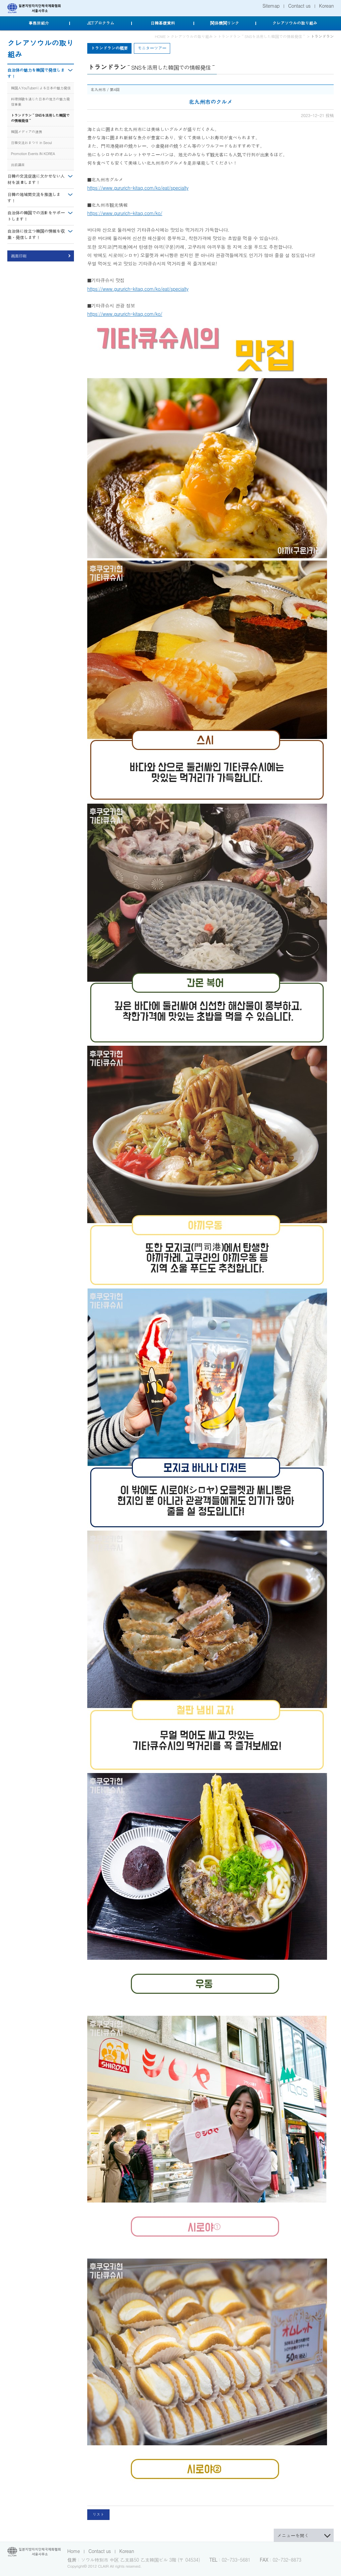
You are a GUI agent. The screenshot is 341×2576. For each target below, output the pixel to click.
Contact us (299, 5)
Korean (326, 5)
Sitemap (270, 5)
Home (73, 2551)
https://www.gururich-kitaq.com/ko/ (124, 213)
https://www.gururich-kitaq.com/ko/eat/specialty (137, 187)
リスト (98, 2514)
